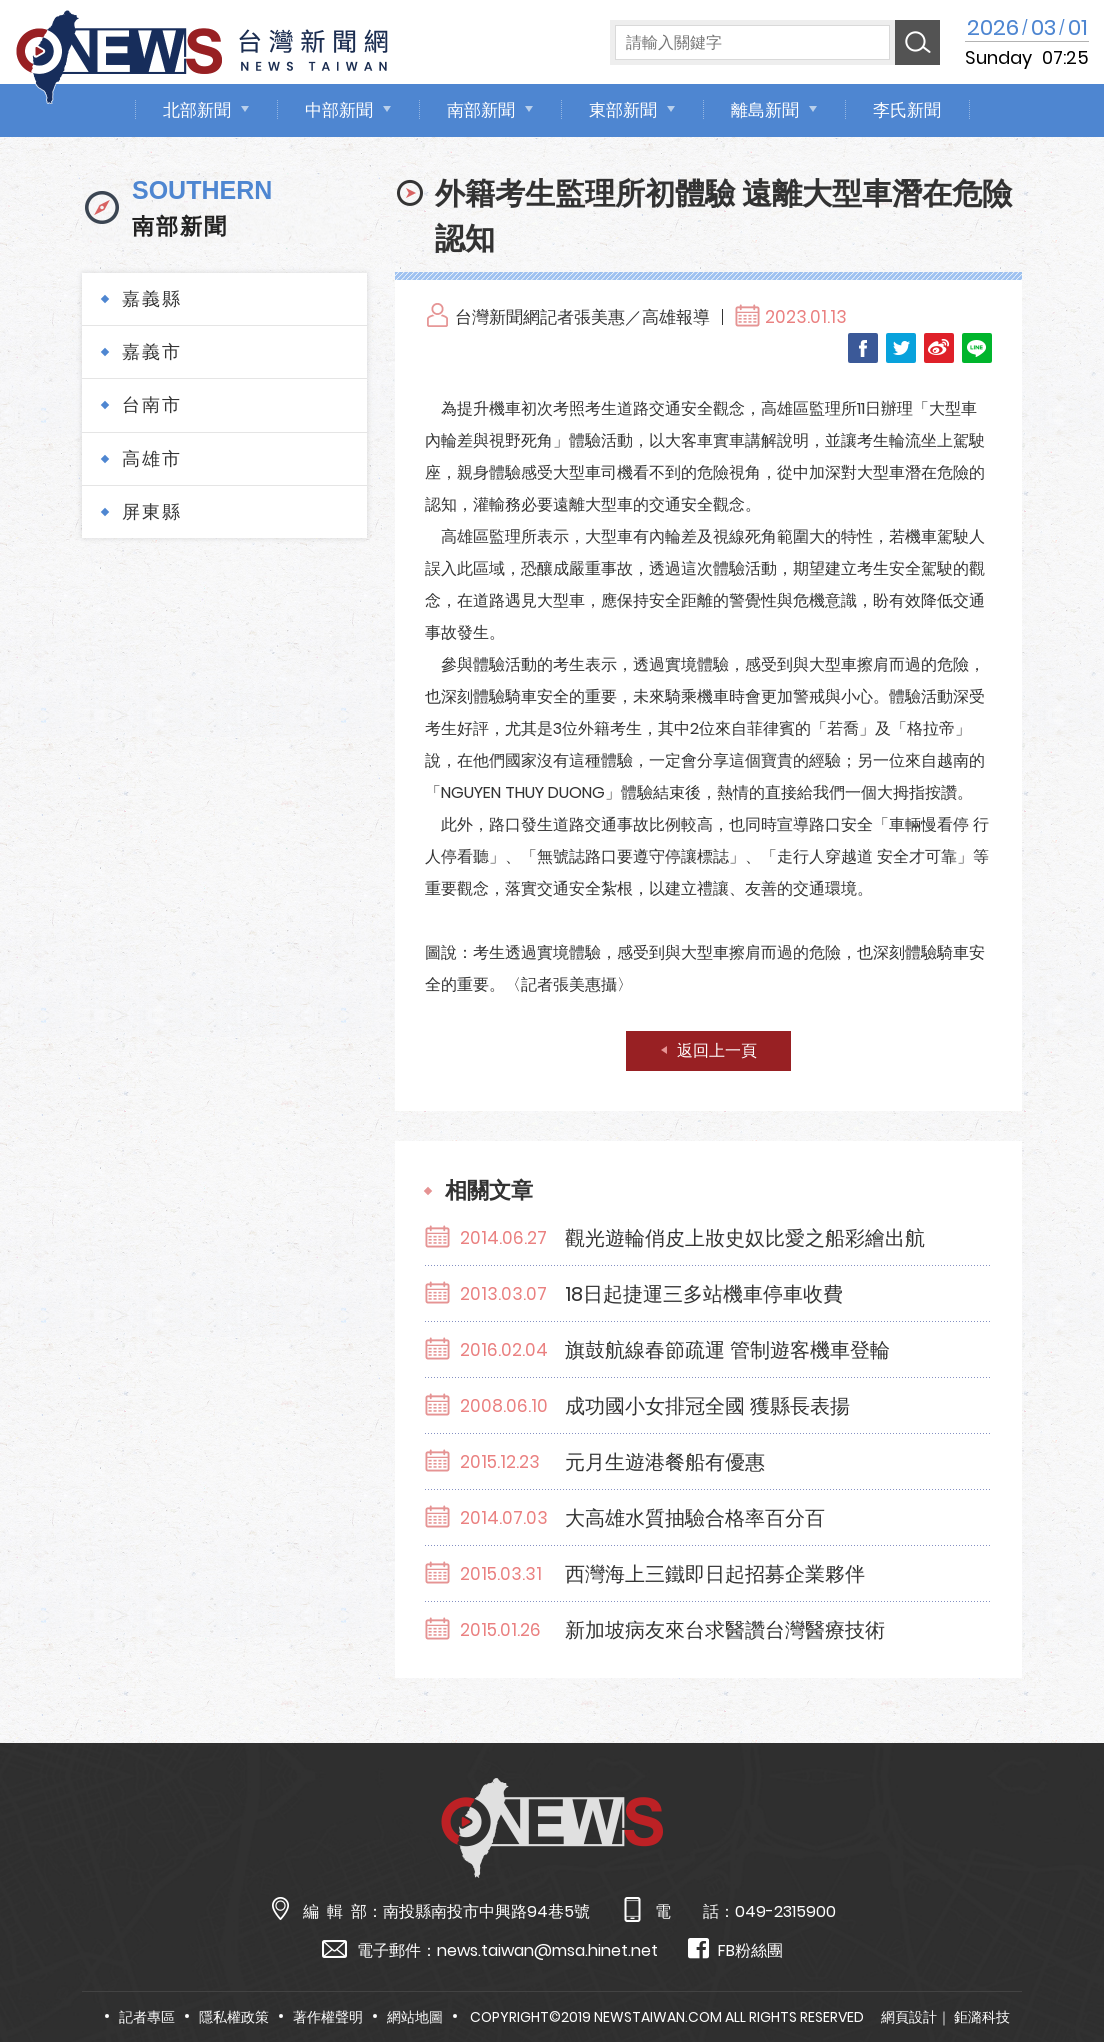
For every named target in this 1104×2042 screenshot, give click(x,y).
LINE (977, 348)
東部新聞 (623, 110)
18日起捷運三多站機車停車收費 (704, 1294)
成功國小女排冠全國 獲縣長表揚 (707, 1406)
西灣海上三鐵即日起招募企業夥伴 (715, 1574)
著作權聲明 (328, 2017)
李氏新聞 (907, 110)
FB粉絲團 (735, 1949)
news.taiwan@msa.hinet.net (547, 1950)
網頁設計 (909, 2017)
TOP (1058, 1968)
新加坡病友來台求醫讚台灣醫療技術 (725, 1630)
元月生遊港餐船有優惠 (665, 1462)
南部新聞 (481, 110)
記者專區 (147, 2017)
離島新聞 (765, 110)
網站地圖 (415, 2017)
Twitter (901, 348)
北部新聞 (197, 110)
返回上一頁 (717, 1050)
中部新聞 (339, 110)
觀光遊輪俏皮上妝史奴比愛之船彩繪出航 (745, 1238)
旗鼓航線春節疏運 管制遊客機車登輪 (727, 1350)
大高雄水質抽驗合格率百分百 (695, 1518)
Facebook (863, 348)
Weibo (939, 348)
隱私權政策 (234, 2017)
